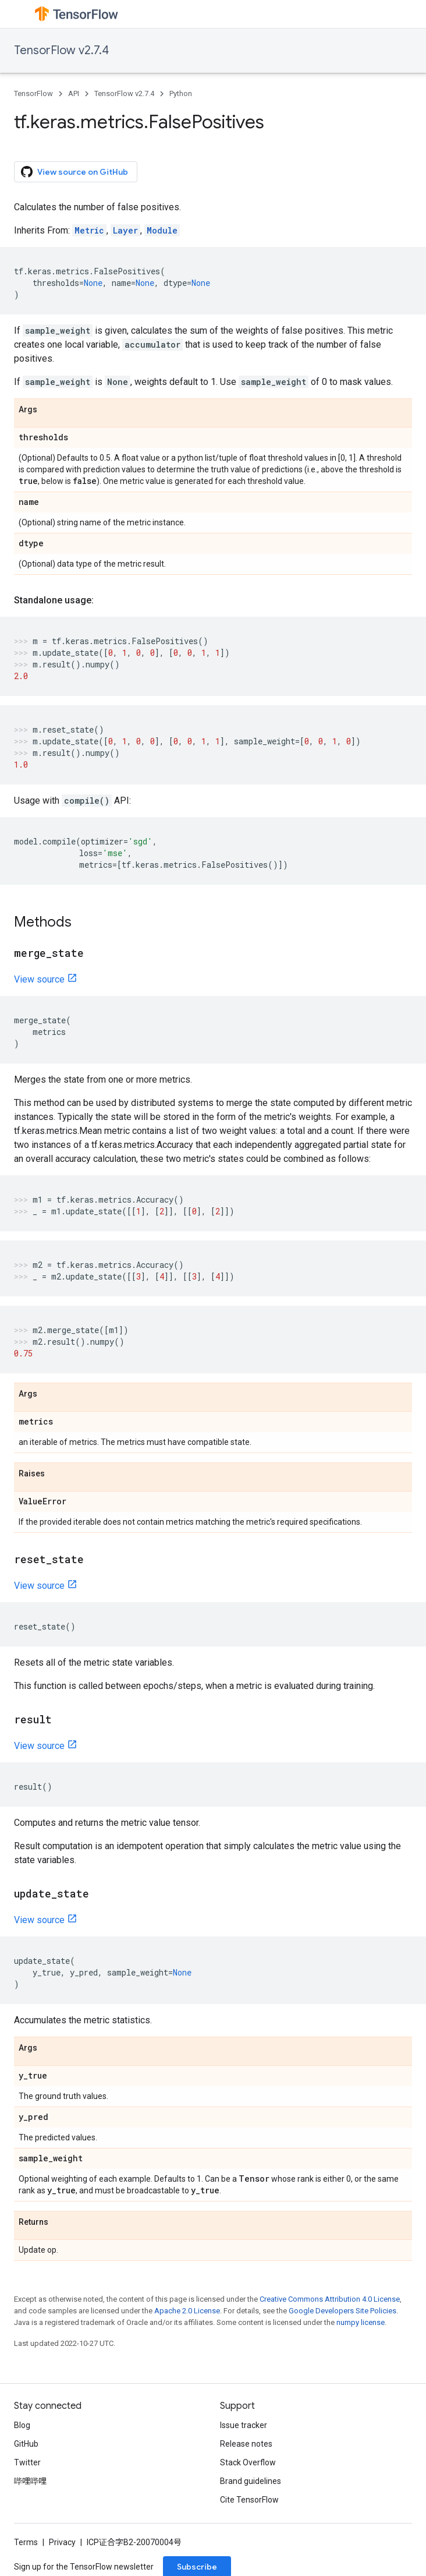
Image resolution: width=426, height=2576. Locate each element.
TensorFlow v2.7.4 (61, 50)
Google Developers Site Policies (342, 2310)
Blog (22, 2425)
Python (180, 93)
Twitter (27, 2462)
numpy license (360, 2322)
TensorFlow (33, 93)
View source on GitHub (74, 172)
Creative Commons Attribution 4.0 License (330, 2299)
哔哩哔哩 (30, 2481)
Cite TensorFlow (249, 2499)
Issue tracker (243, 2425)
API (73, 93)
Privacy (62, 2542)
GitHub (26, 2443)
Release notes (246, 2443)
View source (39, 979)
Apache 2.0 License (187, 2310)
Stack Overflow (248, 2462)
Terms (26, 2542)
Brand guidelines (250, 2481)
